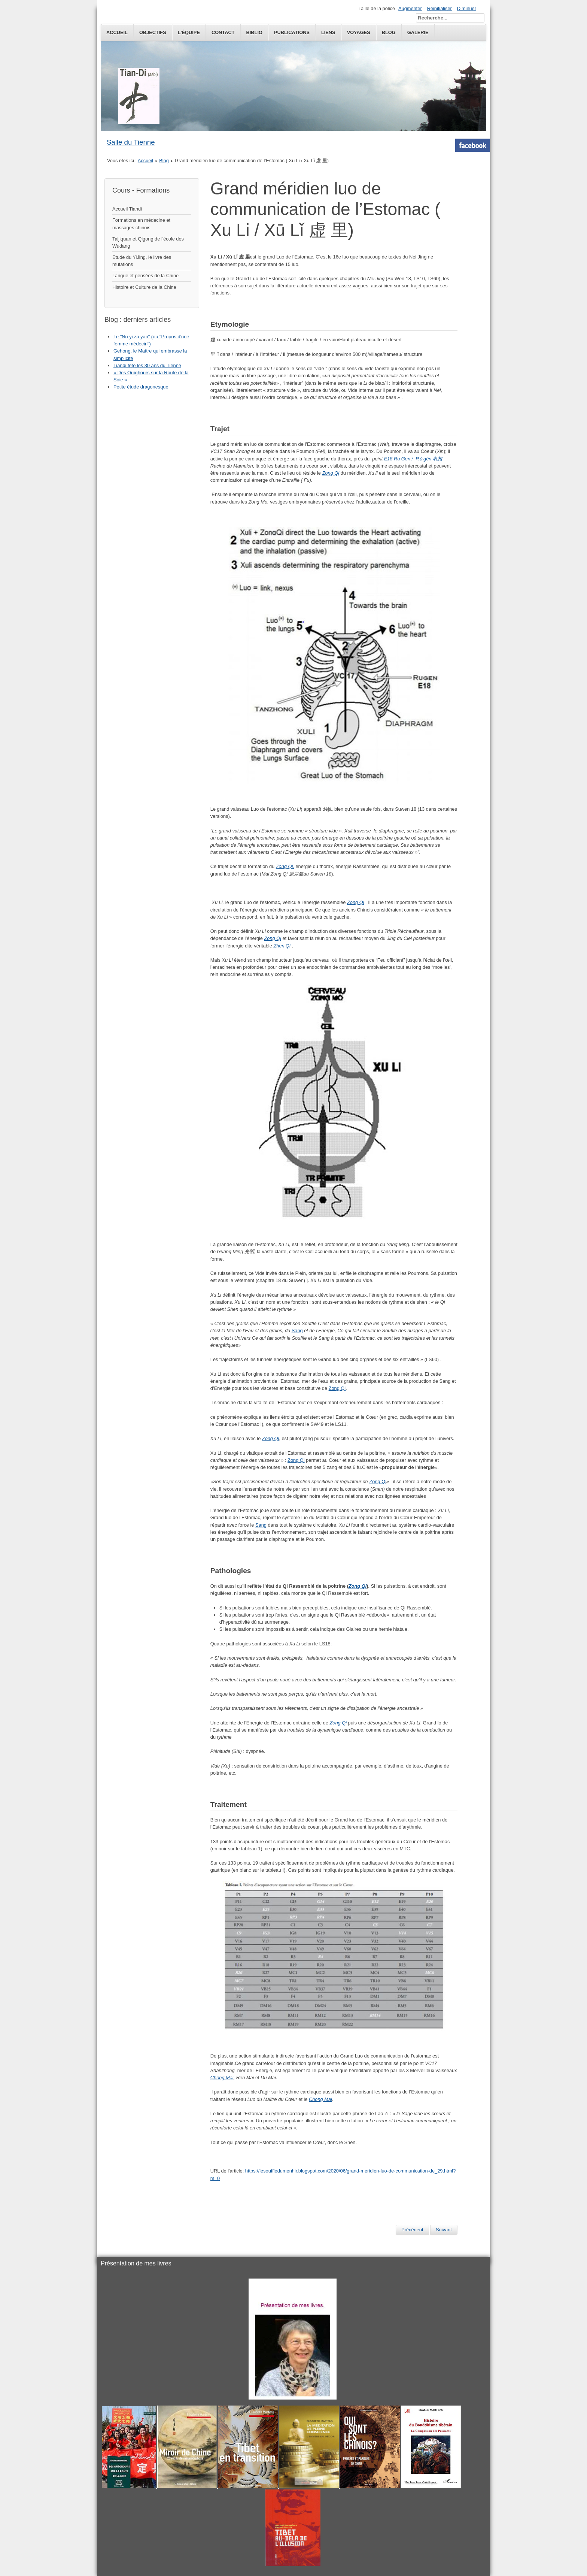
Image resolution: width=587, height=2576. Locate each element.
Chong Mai (222, 2077)
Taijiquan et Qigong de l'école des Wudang (148, 242)
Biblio (254, 32)
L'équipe (189, 32)
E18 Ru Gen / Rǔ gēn (408, 459)
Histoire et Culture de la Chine (144, 287)
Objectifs (152, 32)
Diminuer (466, 8)
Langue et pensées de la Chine (145, 275)
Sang (297, 1330)
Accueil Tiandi (127, 209)
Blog (164, 160)
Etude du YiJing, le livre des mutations (141, 260)
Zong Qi (337, 1388)
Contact (223, 32)
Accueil (117, 32)
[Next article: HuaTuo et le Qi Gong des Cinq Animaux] (443, 2230)
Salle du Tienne (131, 142)
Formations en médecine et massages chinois (141, 223)
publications (292, 32)
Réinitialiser (439, 8)
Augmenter (410, 8)
